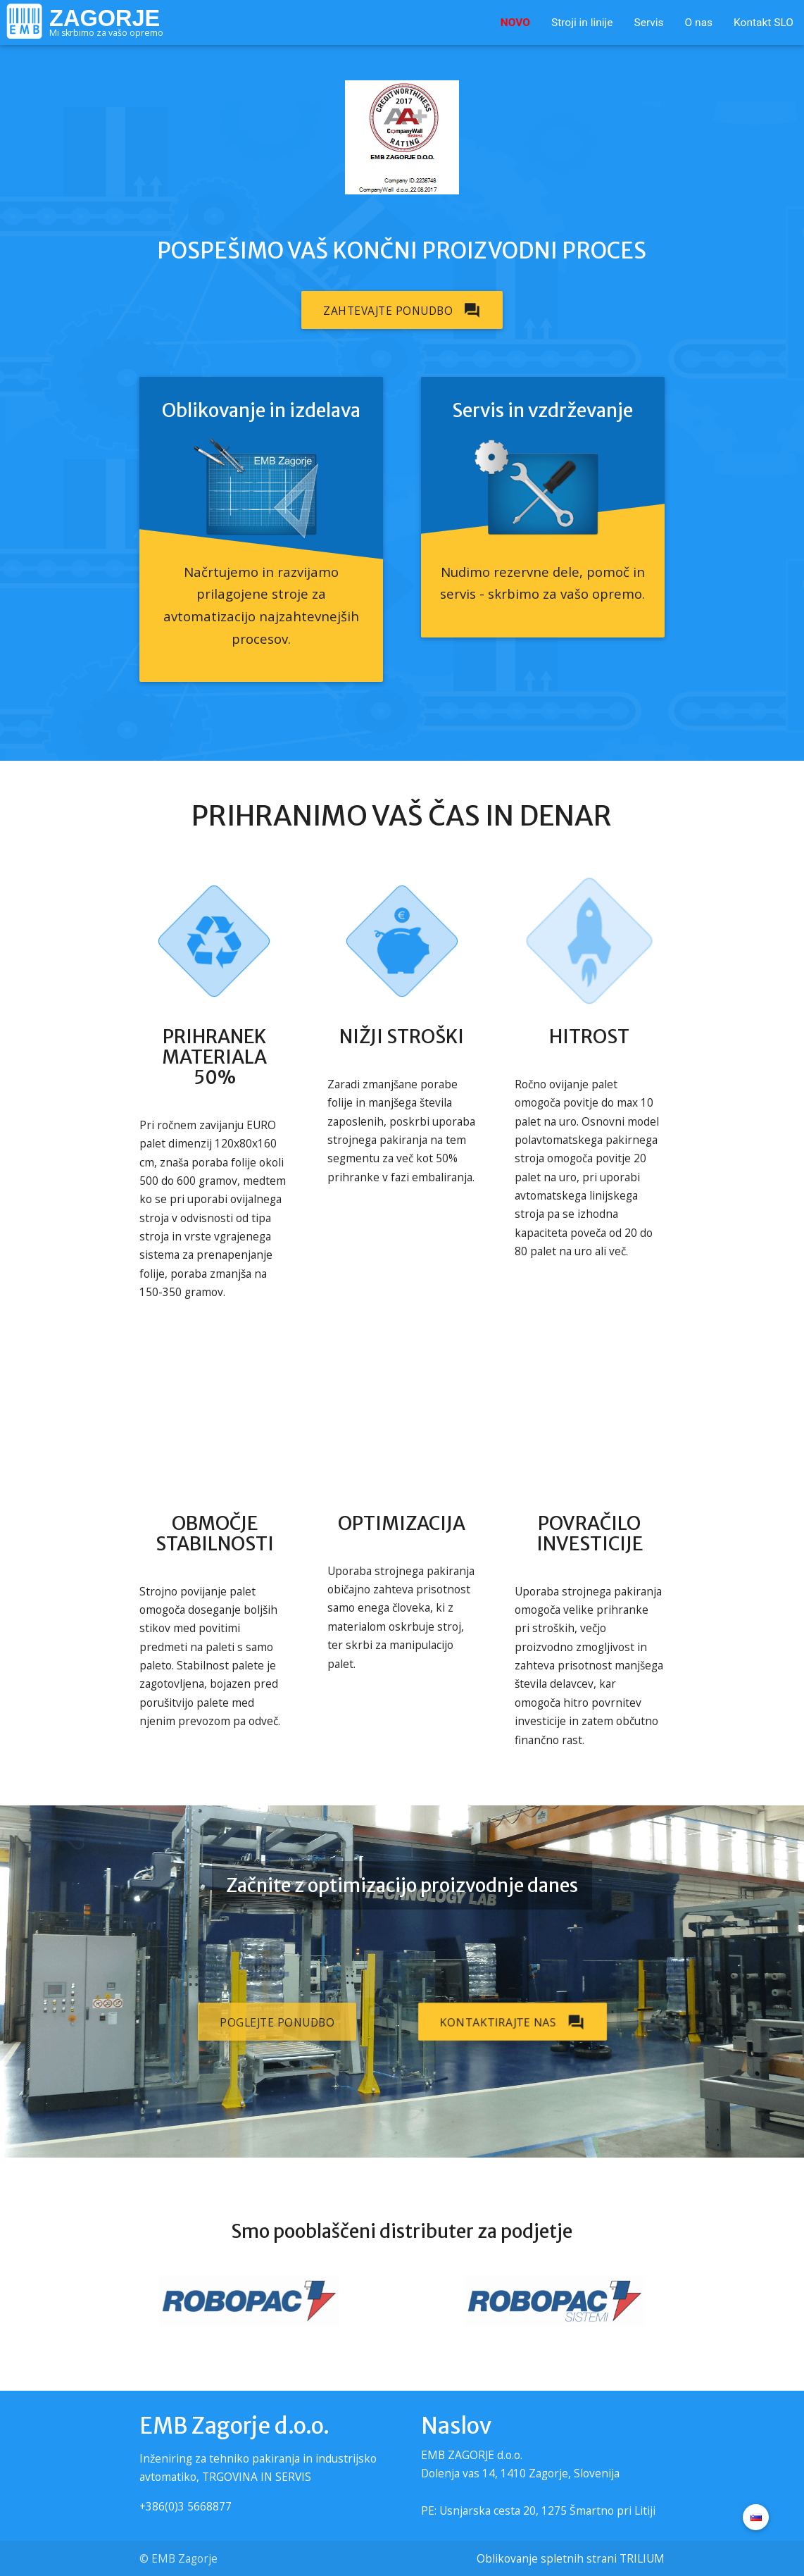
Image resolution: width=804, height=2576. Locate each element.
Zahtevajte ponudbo (402, 310)
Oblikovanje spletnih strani (547, 2558)
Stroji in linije (582, 22)
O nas (699, 22)
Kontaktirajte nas (512, 2022)
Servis (648, 22)
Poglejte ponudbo (277, 2022)
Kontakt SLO (763, 22)
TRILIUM (642, 2558)
